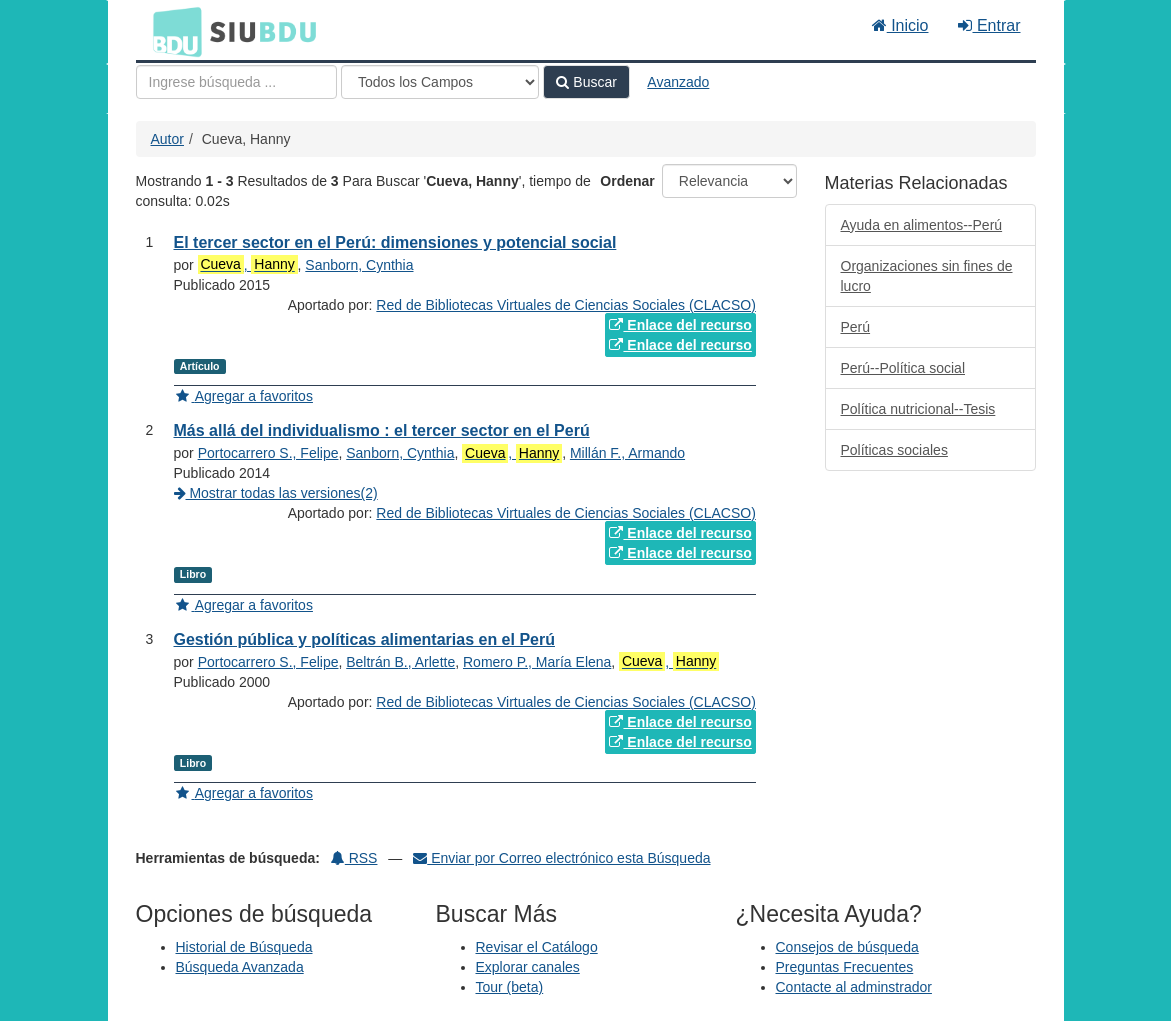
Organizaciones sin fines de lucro (927, 276)
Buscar (586, 82)
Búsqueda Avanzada (240, 967)
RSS (354, 858)
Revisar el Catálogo (537, 947)
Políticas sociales (894, 450)
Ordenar (627, 181)
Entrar (989, 25)
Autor (167, 139)
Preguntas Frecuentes (845, 967)
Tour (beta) (510, 987)
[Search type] (440, 82)
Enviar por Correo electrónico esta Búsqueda (561, 858)
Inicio (900, 25)
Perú (856, 327)
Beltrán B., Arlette (400, 662)
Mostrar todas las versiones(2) (276, 493)
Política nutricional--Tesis (918, 409)
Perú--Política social (903, 368)
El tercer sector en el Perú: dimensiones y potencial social (395, 242)
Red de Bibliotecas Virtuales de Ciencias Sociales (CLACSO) (565, 305)
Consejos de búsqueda (847, 947)
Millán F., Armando (627, 453)
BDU (172, 31)
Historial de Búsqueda (244, 947)
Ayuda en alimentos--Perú (922, 225)
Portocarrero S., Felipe (268, 453)
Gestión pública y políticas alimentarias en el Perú (364, 639)
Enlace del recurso (680, 325)
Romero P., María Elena (537, 662)
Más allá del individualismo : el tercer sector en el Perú (382, 430)
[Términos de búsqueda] (236, 82)
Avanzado (678, 82)
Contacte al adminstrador (854, 987)
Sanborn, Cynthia (359, 265)
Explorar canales (528, 967)
